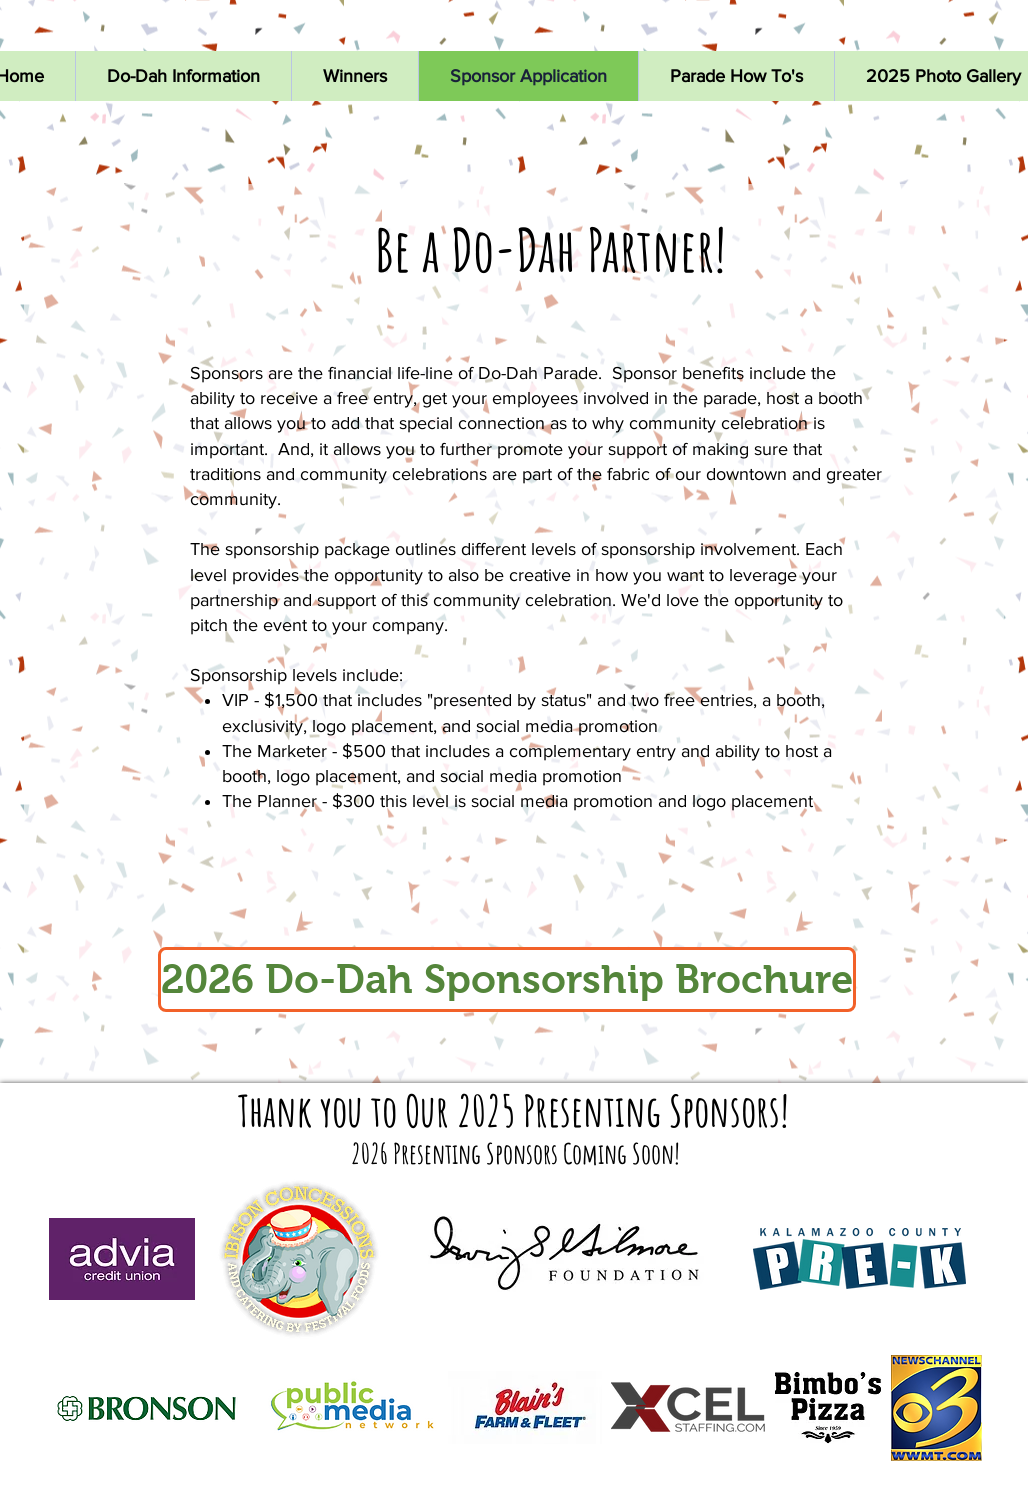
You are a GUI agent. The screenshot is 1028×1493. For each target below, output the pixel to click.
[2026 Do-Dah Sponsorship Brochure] (507, 979)
